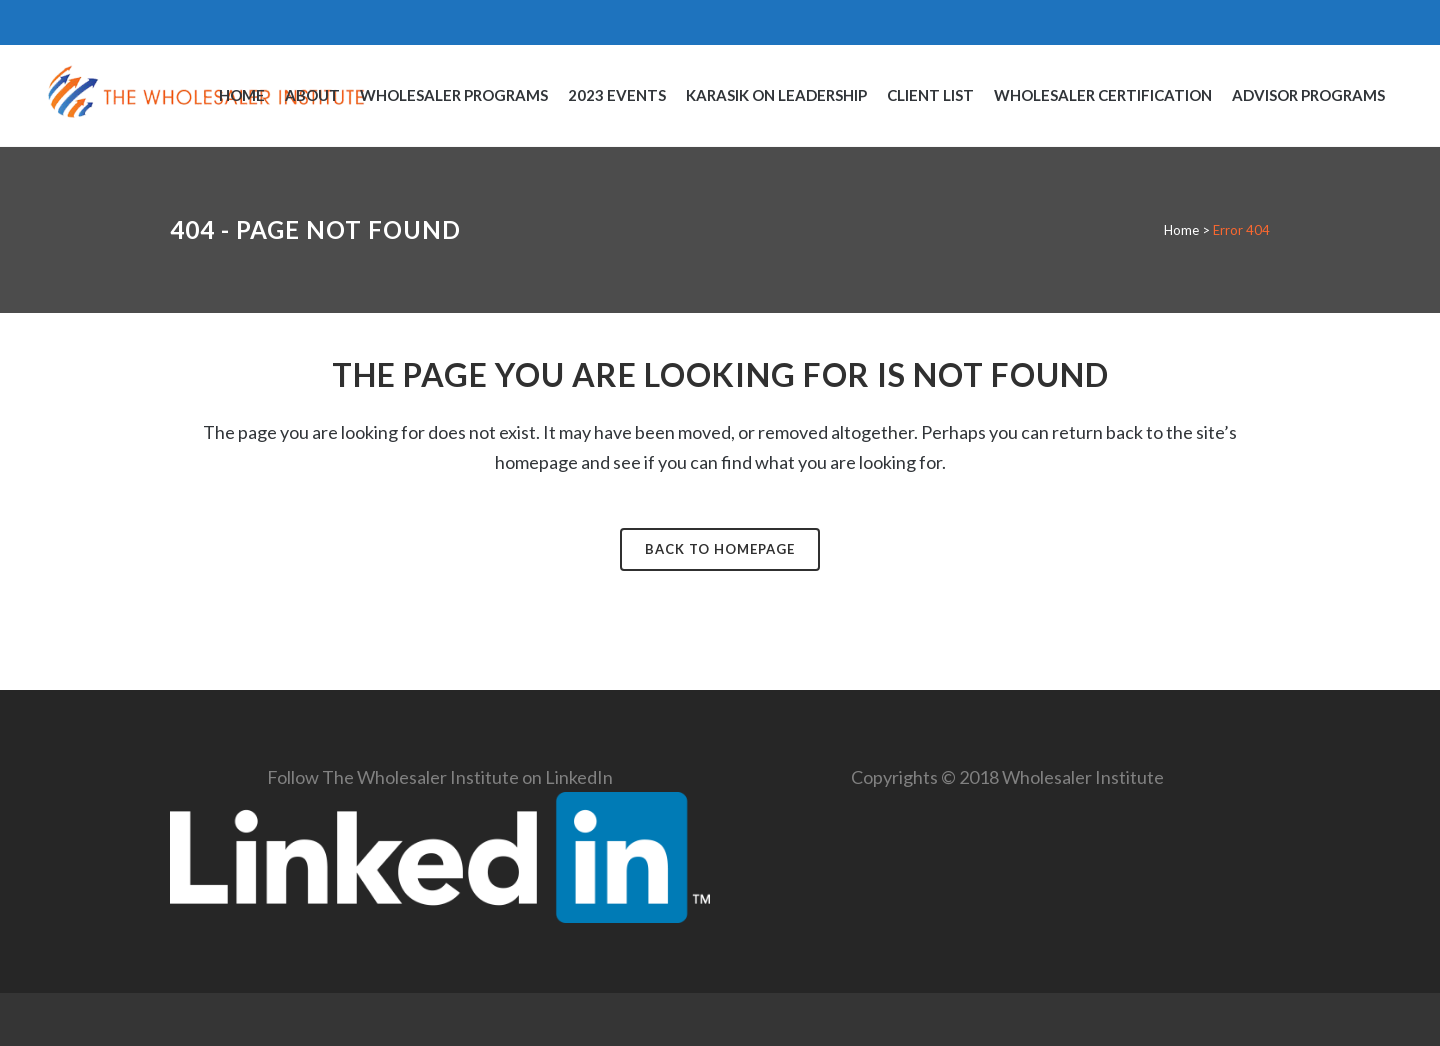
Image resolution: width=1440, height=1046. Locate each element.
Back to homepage (720, 549)
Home (1181, 230)
